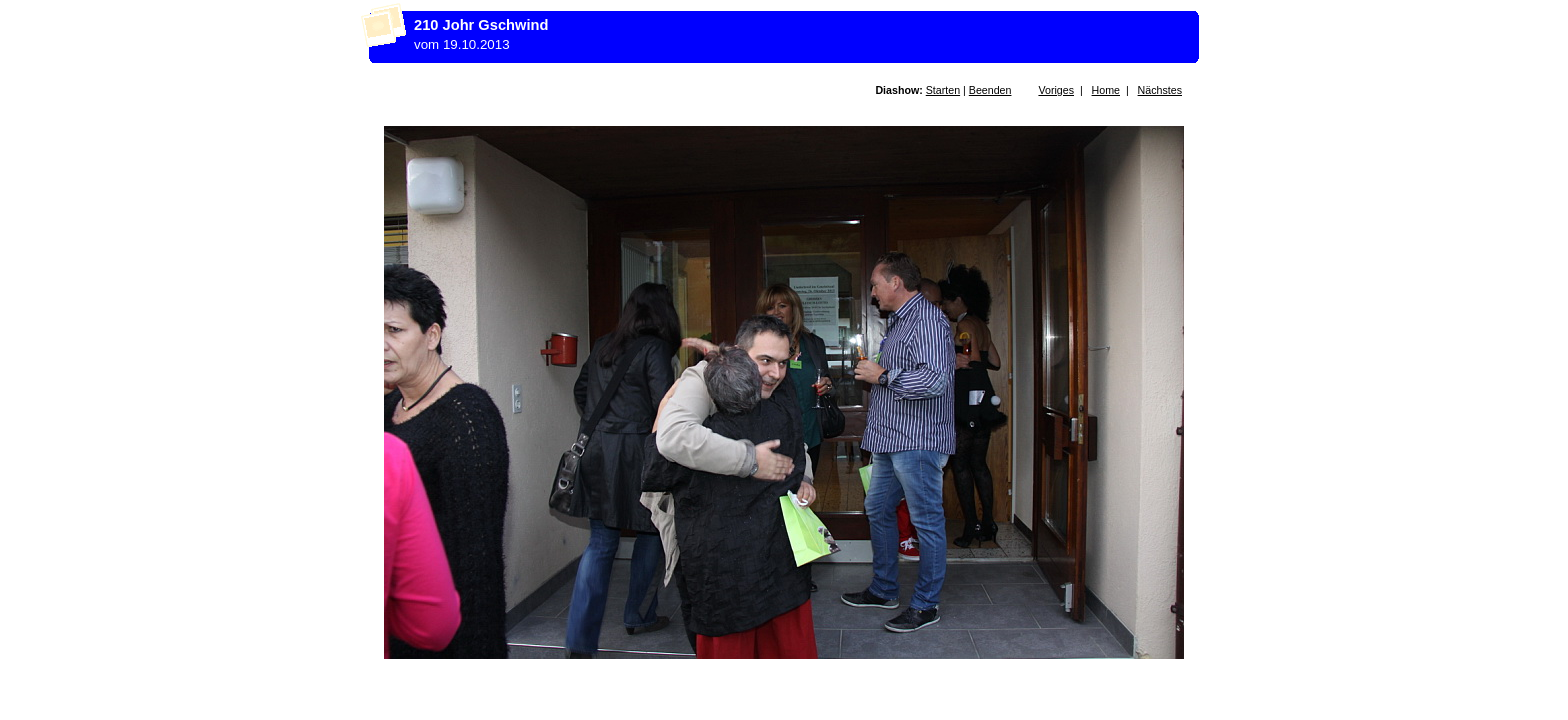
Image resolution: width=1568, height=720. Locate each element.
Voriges (1056, 90)
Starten (943, 90)
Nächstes (1160, 90)
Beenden (990, 90)
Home (1106, 90)
